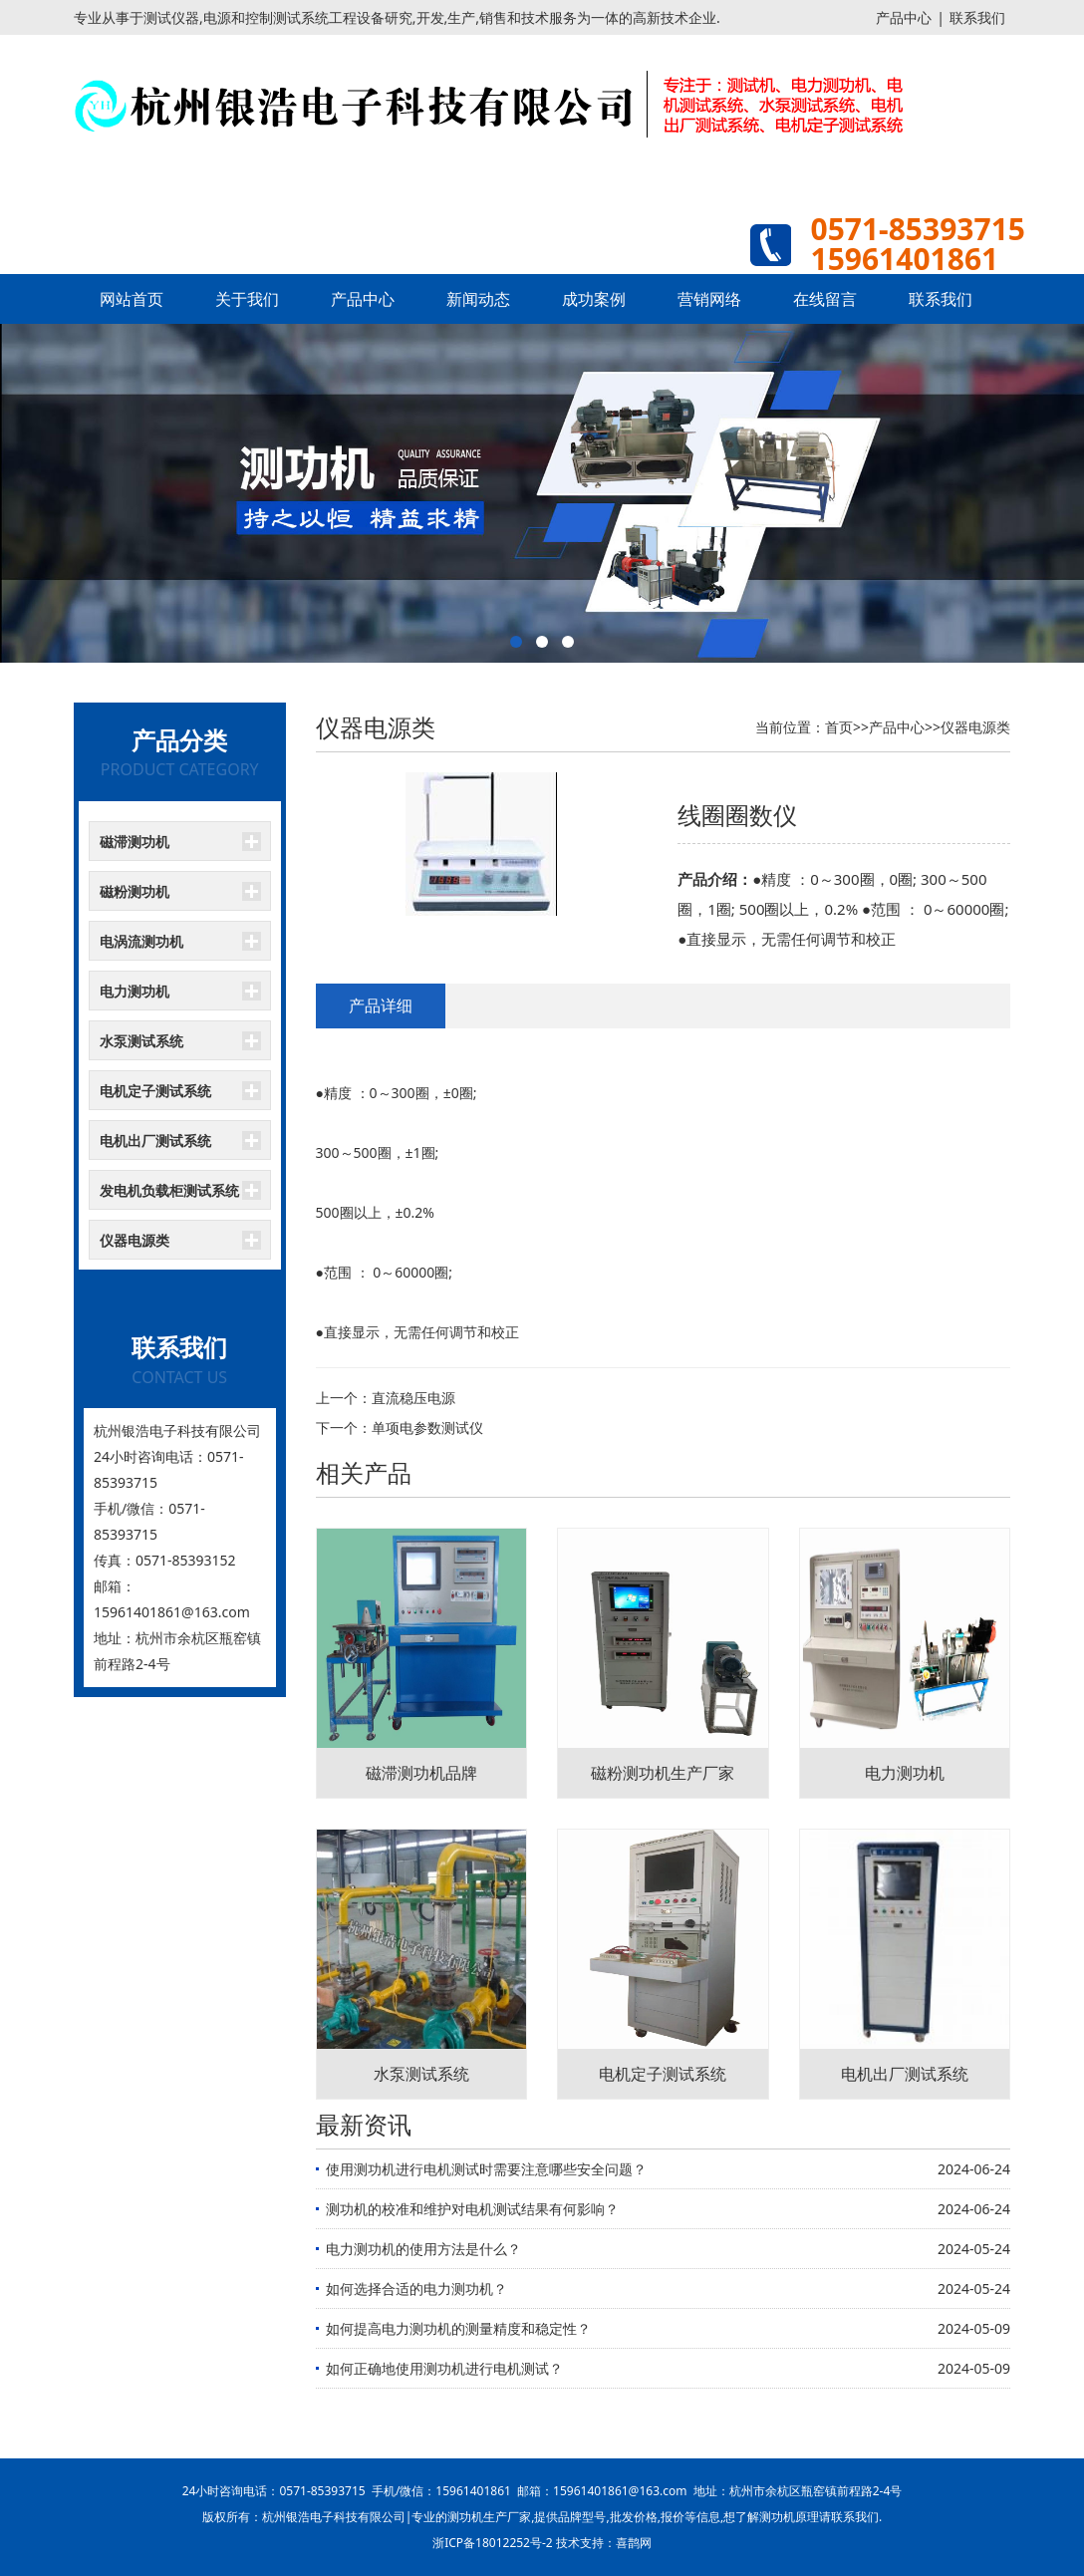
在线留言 (825, 299)
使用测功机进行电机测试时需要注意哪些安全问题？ (486, 2168)
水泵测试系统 (141, 1040)
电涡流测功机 (141, 941)
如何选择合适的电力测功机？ (416, 2288)
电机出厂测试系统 (155, 1140)
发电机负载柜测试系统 (169, 1190)
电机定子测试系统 (155, 1090)
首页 (839, 726)
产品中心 (904, 17)
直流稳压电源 (413, 1397)
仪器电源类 (134, 1240)
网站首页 (131, 299)
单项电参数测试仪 (427, 1427)
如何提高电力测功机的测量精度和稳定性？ (458, 2328)
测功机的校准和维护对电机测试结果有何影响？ (472, 2208)
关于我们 (247, 299)
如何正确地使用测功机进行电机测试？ (444, 2368)
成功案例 (594, 299)
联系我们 (977, 17)
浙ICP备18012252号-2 (492, 2542)
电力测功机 (134, 991)
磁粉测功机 (134, 891)
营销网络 (709, 299)
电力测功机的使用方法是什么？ (423, 2248)
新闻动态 (478, 299)
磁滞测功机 (134, 841)
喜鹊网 (634, 2542)
